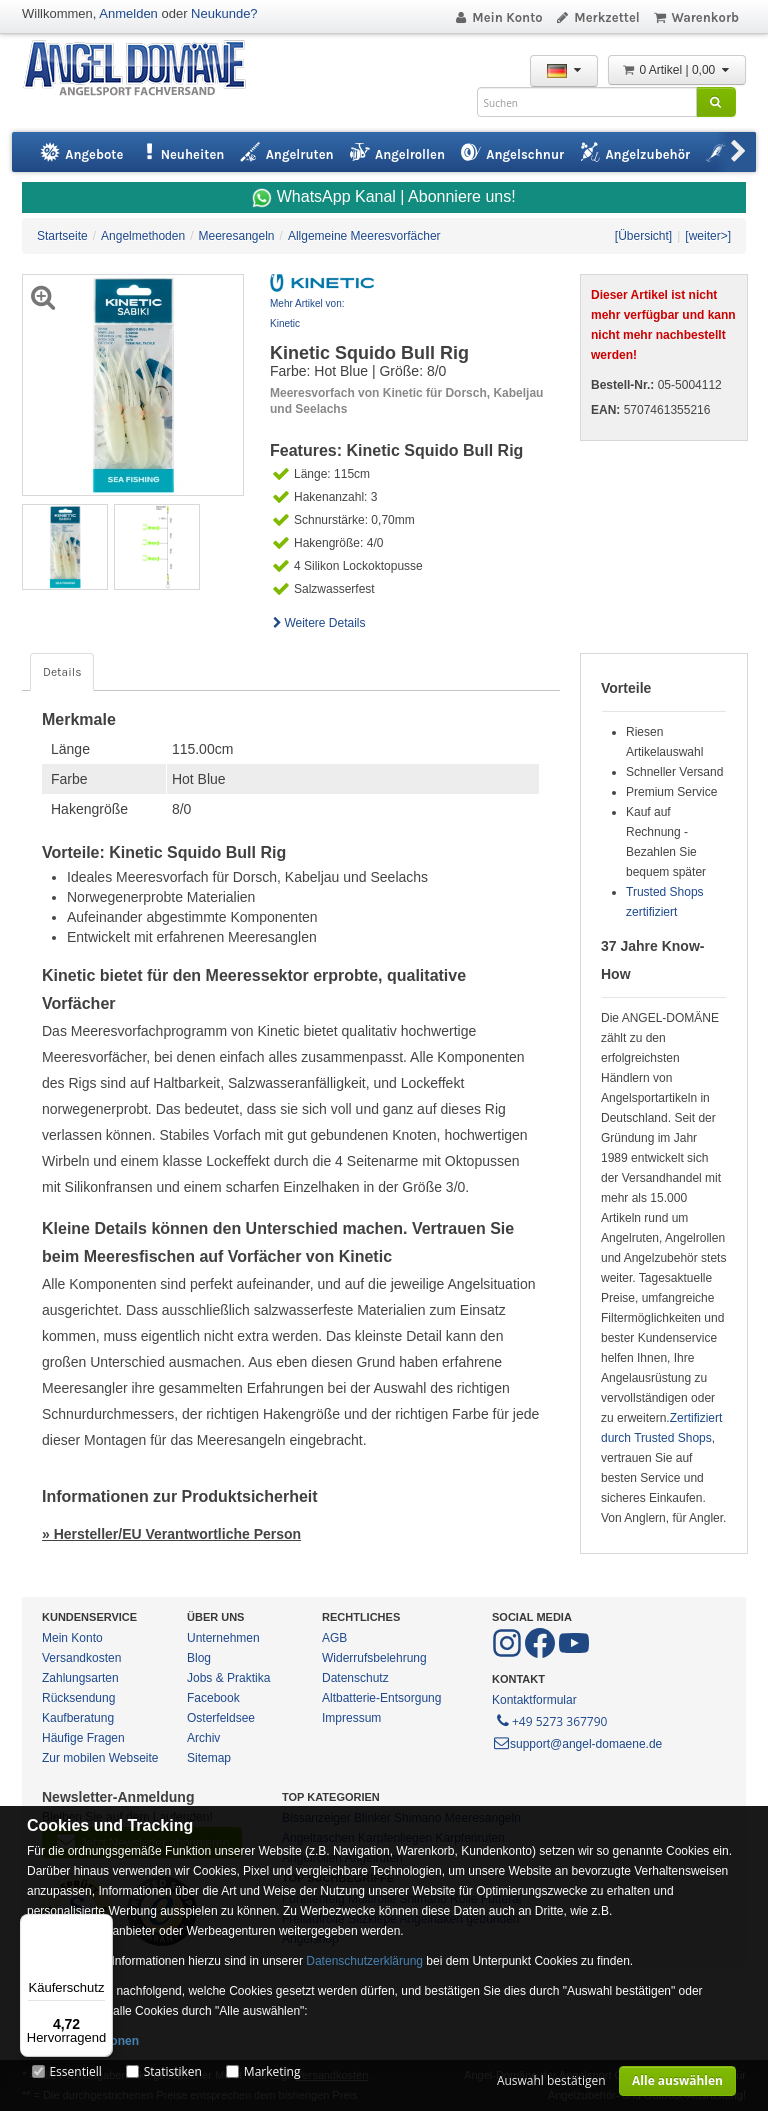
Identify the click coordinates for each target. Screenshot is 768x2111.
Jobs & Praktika (228, 1678)
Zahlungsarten (80, 1678)
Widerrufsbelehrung (374, 1658)
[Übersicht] (643, 236)
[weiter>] (708, 236)
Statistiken (173, 2071)
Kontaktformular (534, 1700)
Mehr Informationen (83, 2041)
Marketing (272, 2071)
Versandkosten (81, 1658)
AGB (334, 1638)
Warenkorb (695, 17)
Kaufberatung (78, 1718)
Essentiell (75, 2071)
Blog (199, 1658)
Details (62, 672)
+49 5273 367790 (550, 1720)
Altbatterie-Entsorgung (381, 1698)
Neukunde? (224, 13)
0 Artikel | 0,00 (677, 70)
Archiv (203, 1738)
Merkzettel (597, 17)
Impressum (351, 1718)
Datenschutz (355, 1678)
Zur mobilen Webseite (100, 1758)
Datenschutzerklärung (364, 1961)
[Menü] (101, 1926)
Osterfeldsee (221, 1718)
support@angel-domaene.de (577, 1744)
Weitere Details (318, 623)
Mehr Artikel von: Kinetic (307, 313)
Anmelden (128, 13)
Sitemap (209, 1758)
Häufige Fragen (83, 1738)
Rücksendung (78, 1698)
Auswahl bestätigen (551, 2080)
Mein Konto (498, 17)
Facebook (213, 1698)
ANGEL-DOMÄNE (144, 69)
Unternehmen (223, 1638)
